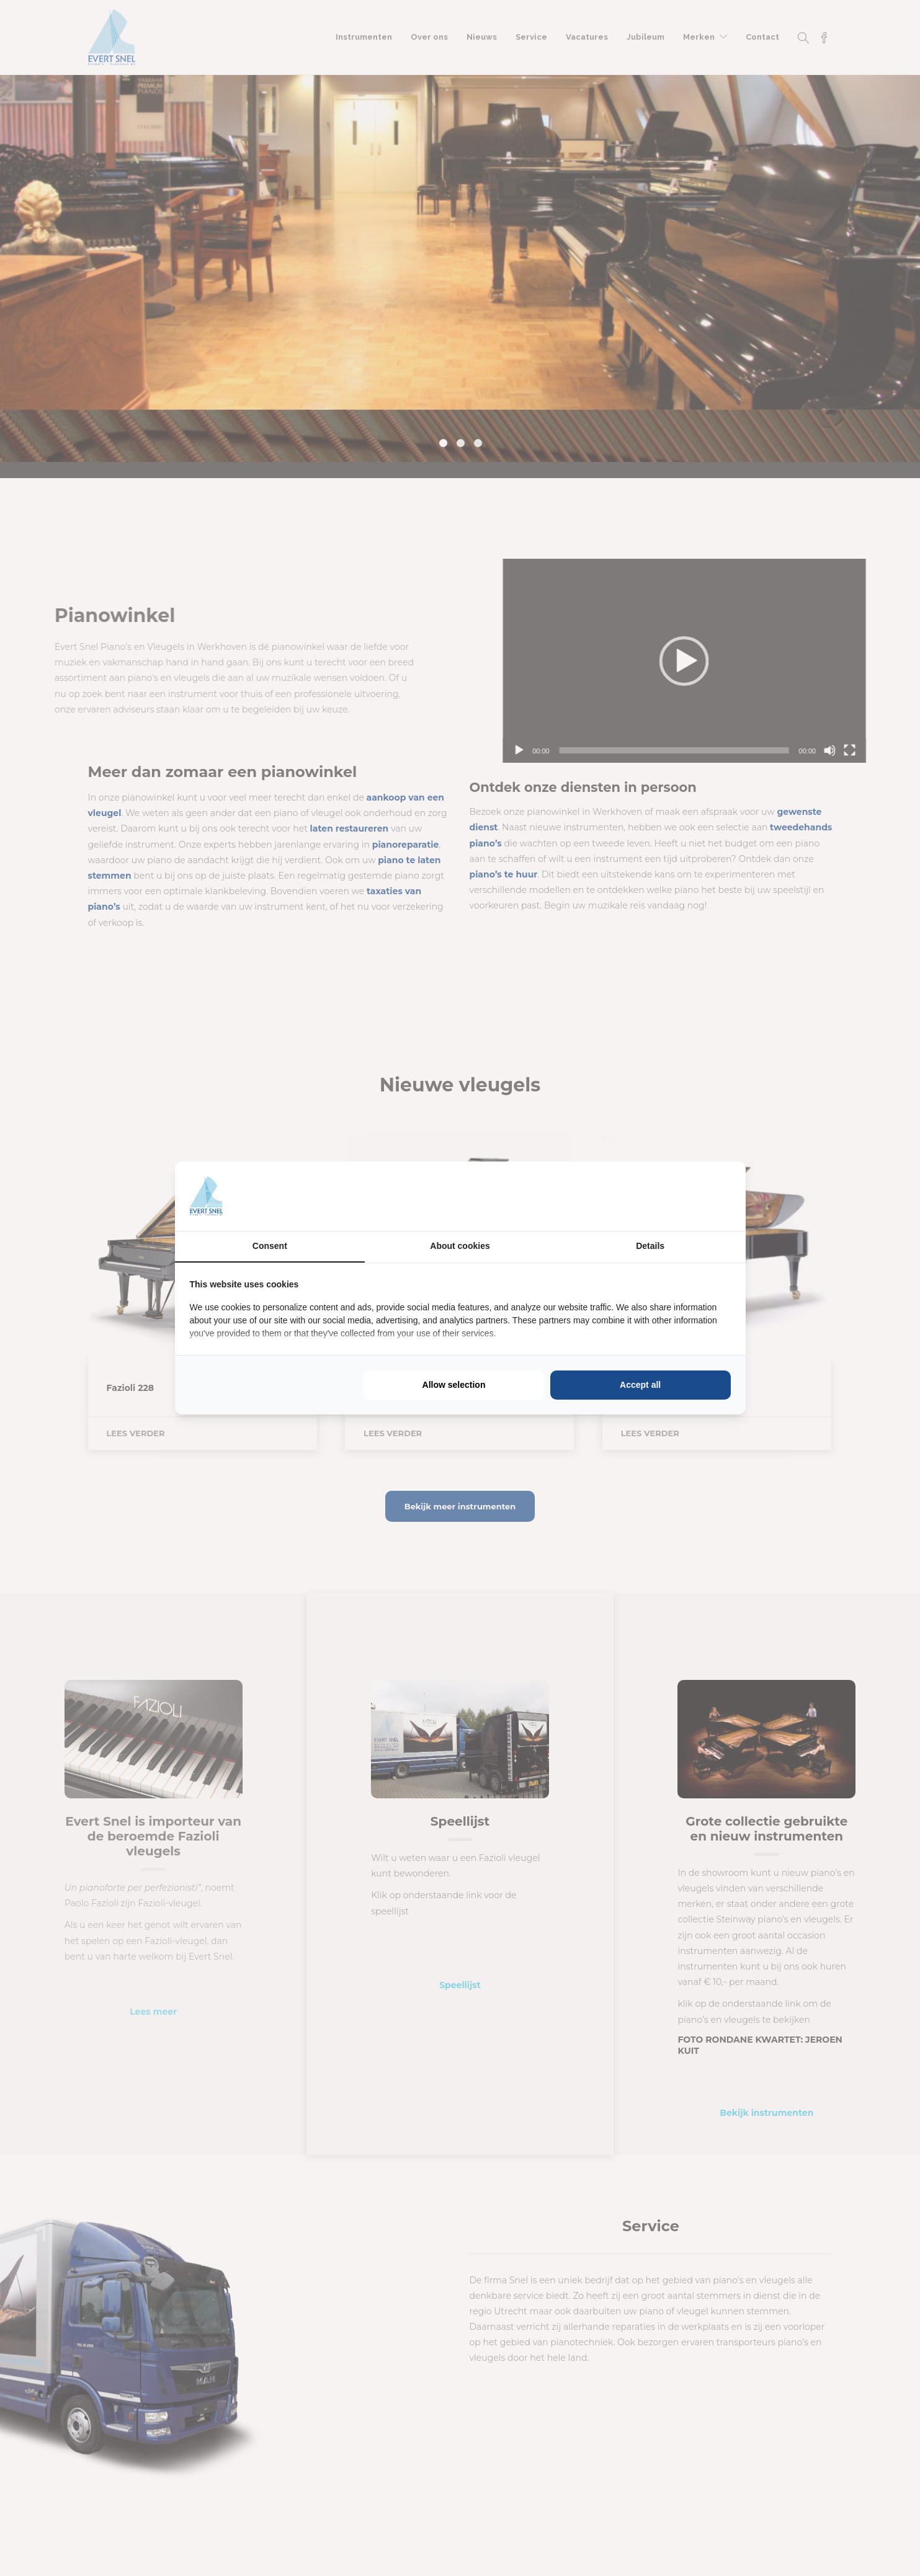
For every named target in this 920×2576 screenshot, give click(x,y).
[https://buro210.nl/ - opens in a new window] (684, 1196)
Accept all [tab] (640, 1385)
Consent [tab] (269, 1246)
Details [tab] (650, 1246)
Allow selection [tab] (454, 1385)
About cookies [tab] (459, 1246)
